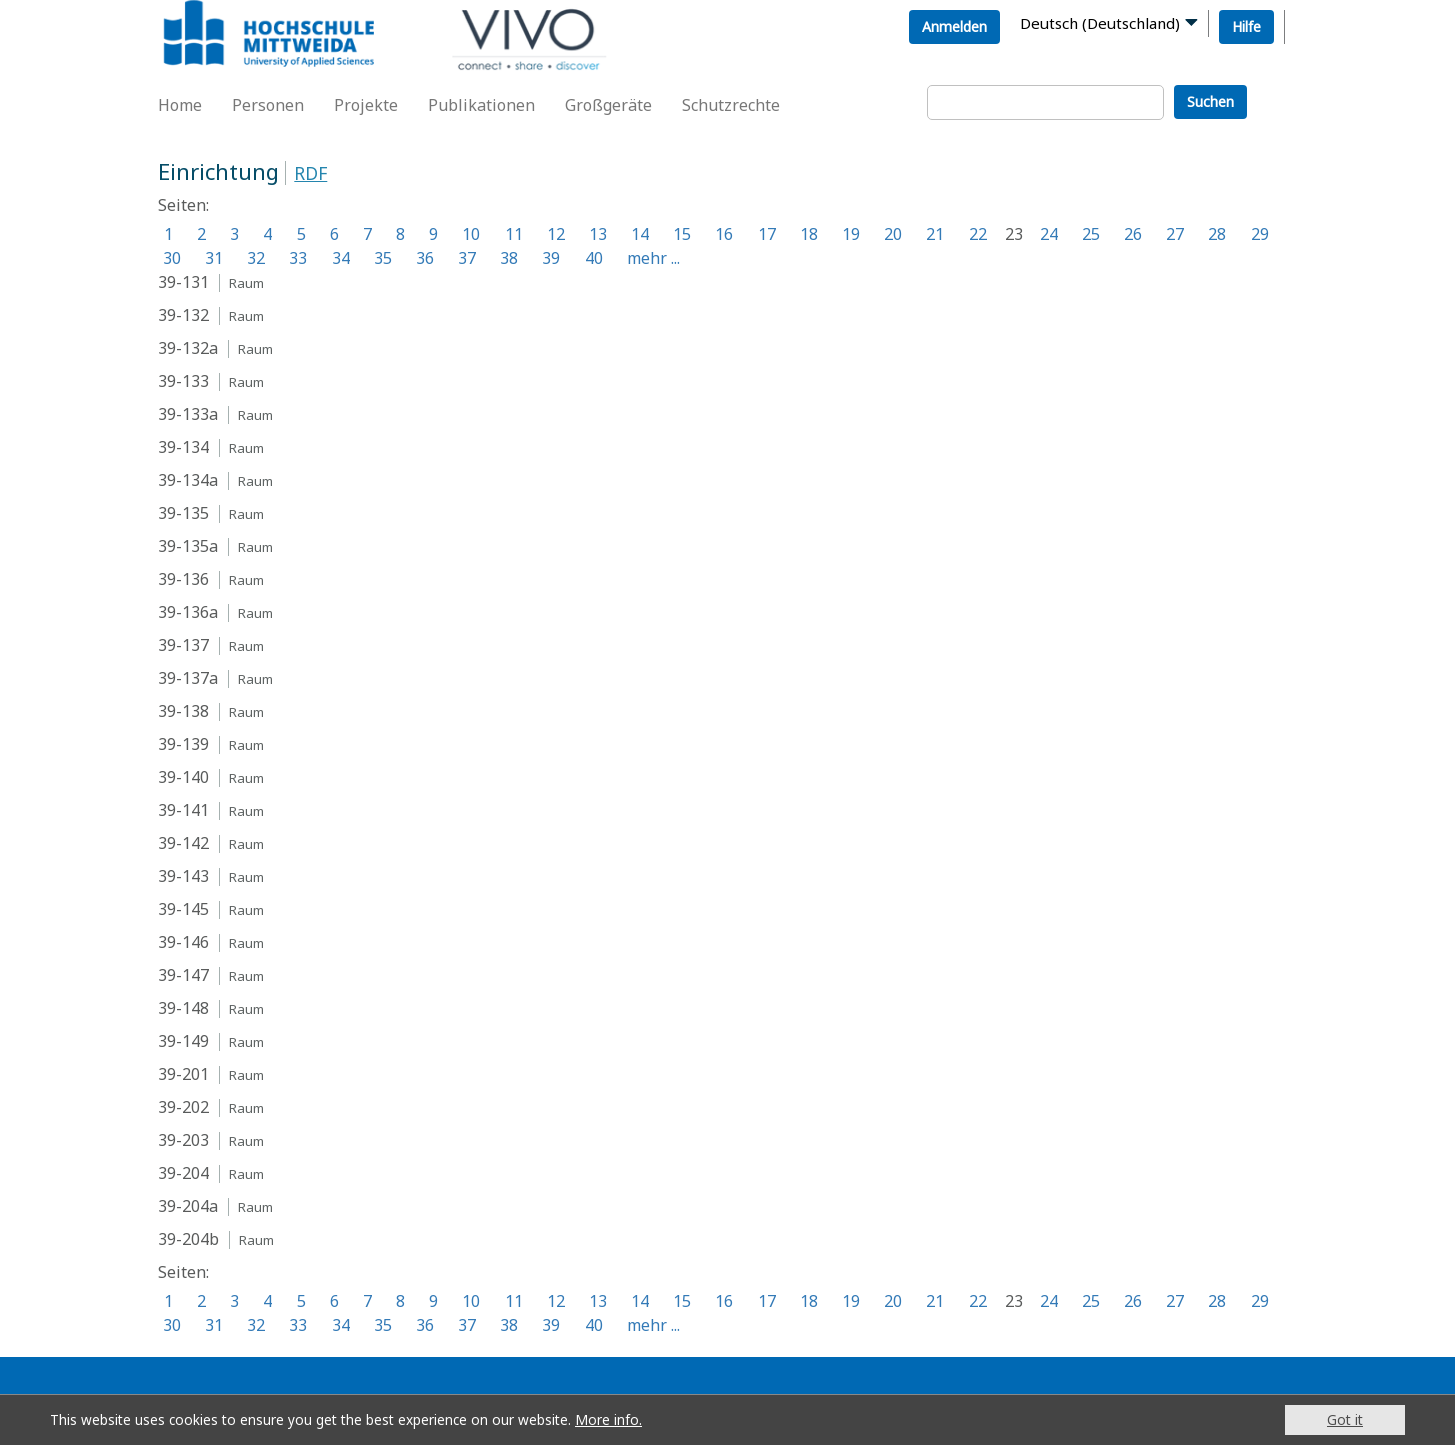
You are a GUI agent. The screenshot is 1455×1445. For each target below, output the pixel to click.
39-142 (183, 843)
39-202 (183, 1107)
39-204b (188, 1239)
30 (172, 258)
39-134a (188, 480)
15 (682, 234)
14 (640, 234)
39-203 (183, 1140)
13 (598, 234)
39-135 (183, 513)
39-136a (188, 612)
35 (383, 258)
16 (724, 234)
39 (551, 258)
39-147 (183, 975)
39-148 (183, 1008)
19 (851, 234)
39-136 (183, 579)
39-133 (183, 381)
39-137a (188, 678)
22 (978, 234)
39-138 (183, 711)
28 (1217, 234)
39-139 (183, 744)
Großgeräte (608, 105)
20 (893, 234)
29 (1260, 234)
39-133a (188, 414)
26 (1133, 234)
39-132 (183, 315)
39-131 (183, 282)
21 (935, 234)
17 (767, 234)
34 (341, 258)
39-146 (183, 942)
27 (1175, 234)
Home (180, 105)
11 (514, 234)
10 (471, 234)
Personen (268, 105)
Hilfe (1246, 26)
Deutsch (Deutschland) (1100, 23)
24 (1049, 234)
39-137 (183, 645)
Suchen (1210, 101)
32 (256, 258)
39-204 (183, 1173)
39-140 (183, 777)
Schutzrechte (731, 105)
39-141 (183, 810)
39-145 (183, 909)
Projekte (366, 105)
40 (594, 258)
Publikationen (481, 105)
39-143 (183, 876)
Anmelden (954, 26)
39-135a (188, 546)
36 (425, 258)
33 (298, 258)
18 (809, 234)
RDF (310, 173)
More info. (608, 1419)
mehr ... (653, 258)
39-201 (183, 1074)
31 (214, 258)
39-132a (188, 348)
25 (1091, 234)
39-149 (183, 1041)
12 (556, 234)
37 (467, 258)
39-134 (183, 447)
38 (509, 258)
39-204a (188, 1206)
